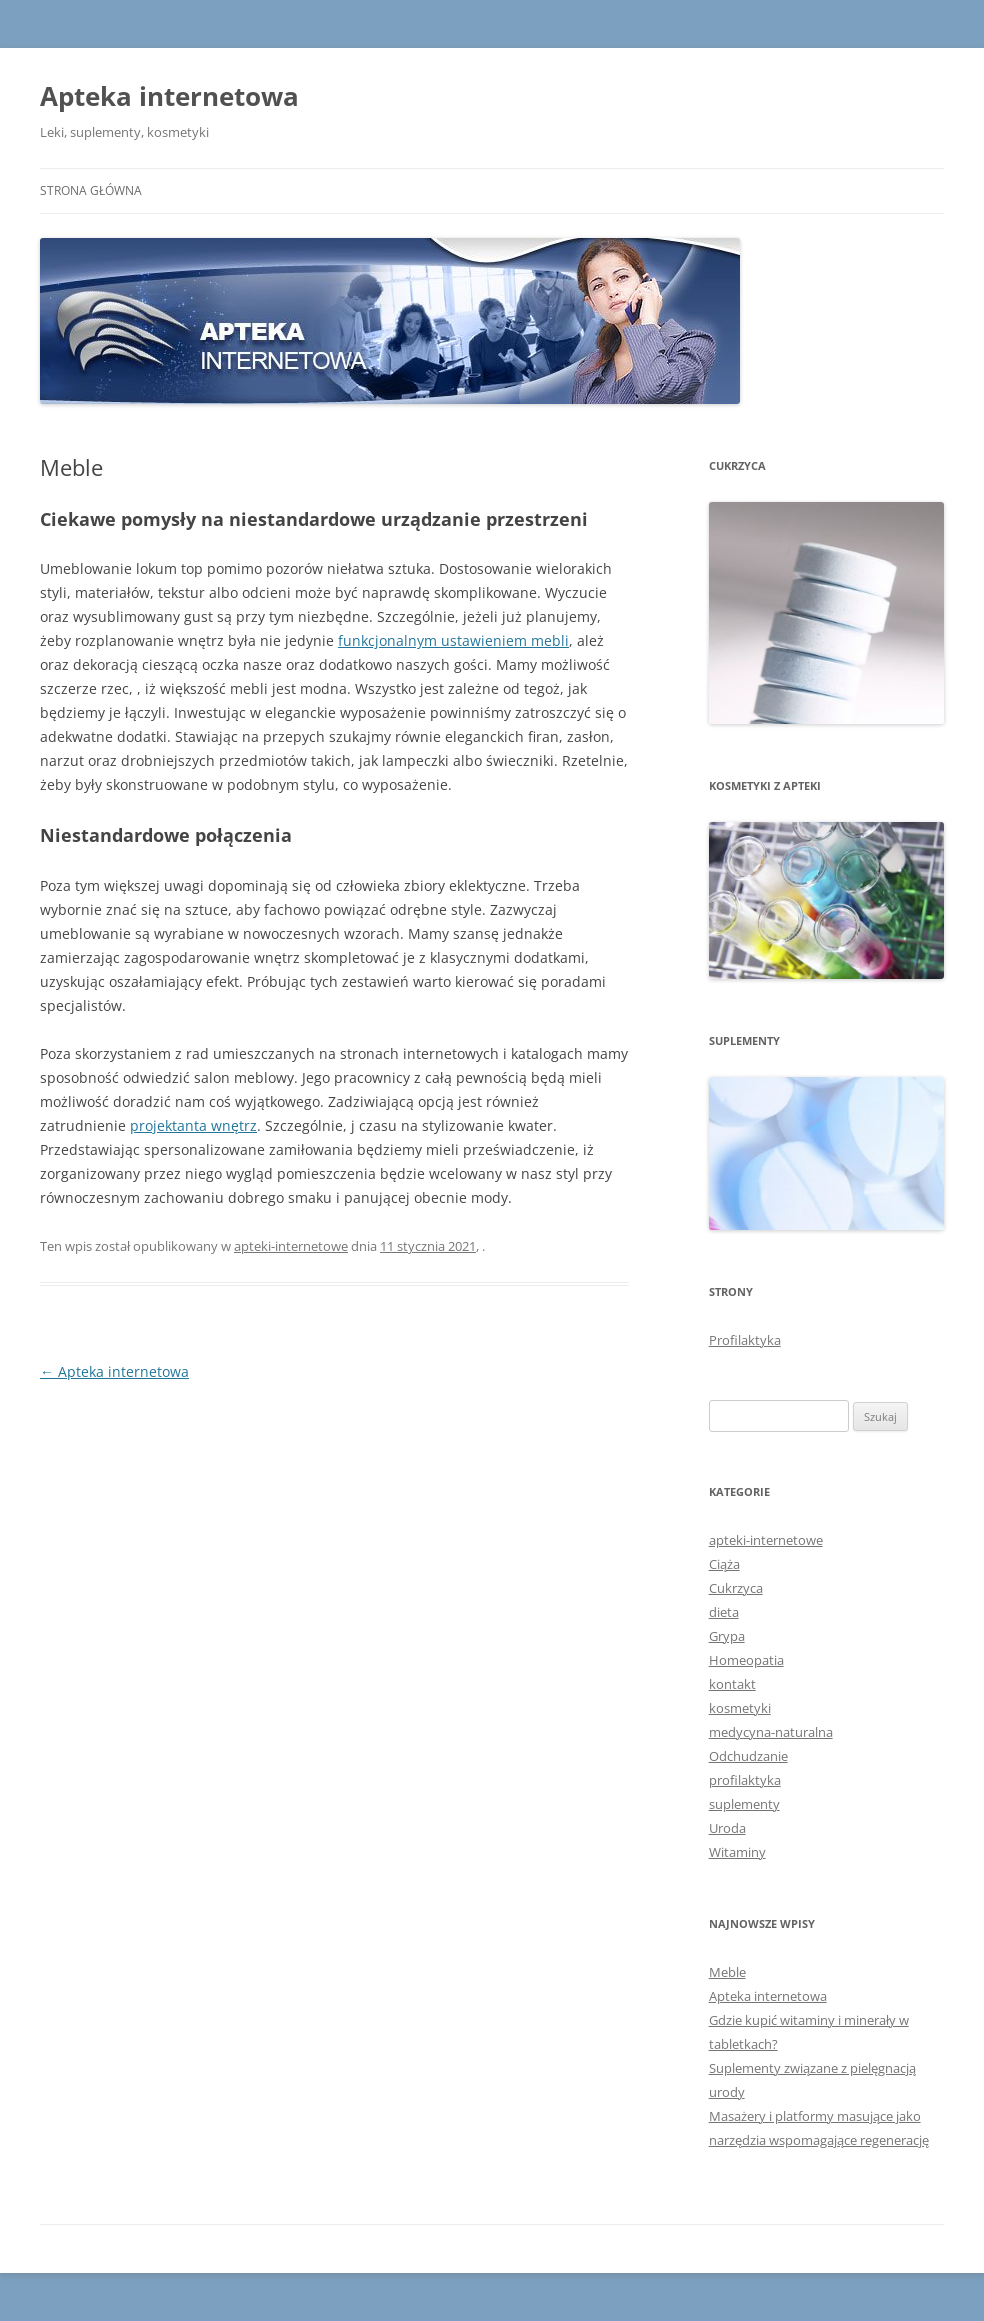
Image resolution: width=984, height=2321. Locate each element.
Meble (727, 1972)
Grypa (727, 1636)
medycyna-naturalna (771, 1732)
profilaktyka (745, 1780)
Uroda (727, 1828)
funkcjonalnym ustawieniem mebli (453, 640)
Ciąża (724, 1564)
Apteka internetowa (169, 96)
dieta (724, 1612)
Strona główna (91, 190)
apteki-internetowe (291, 1246)
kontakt (732, 1684)
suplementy (744, 1804)
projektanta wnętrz (193, 1125)
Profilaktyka (745, 1340)
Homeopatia (746, 1660)
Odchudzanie (748, 1756)
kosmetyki (740, 1708)
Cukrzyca (736, 1588)
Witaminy (737, 1852)
